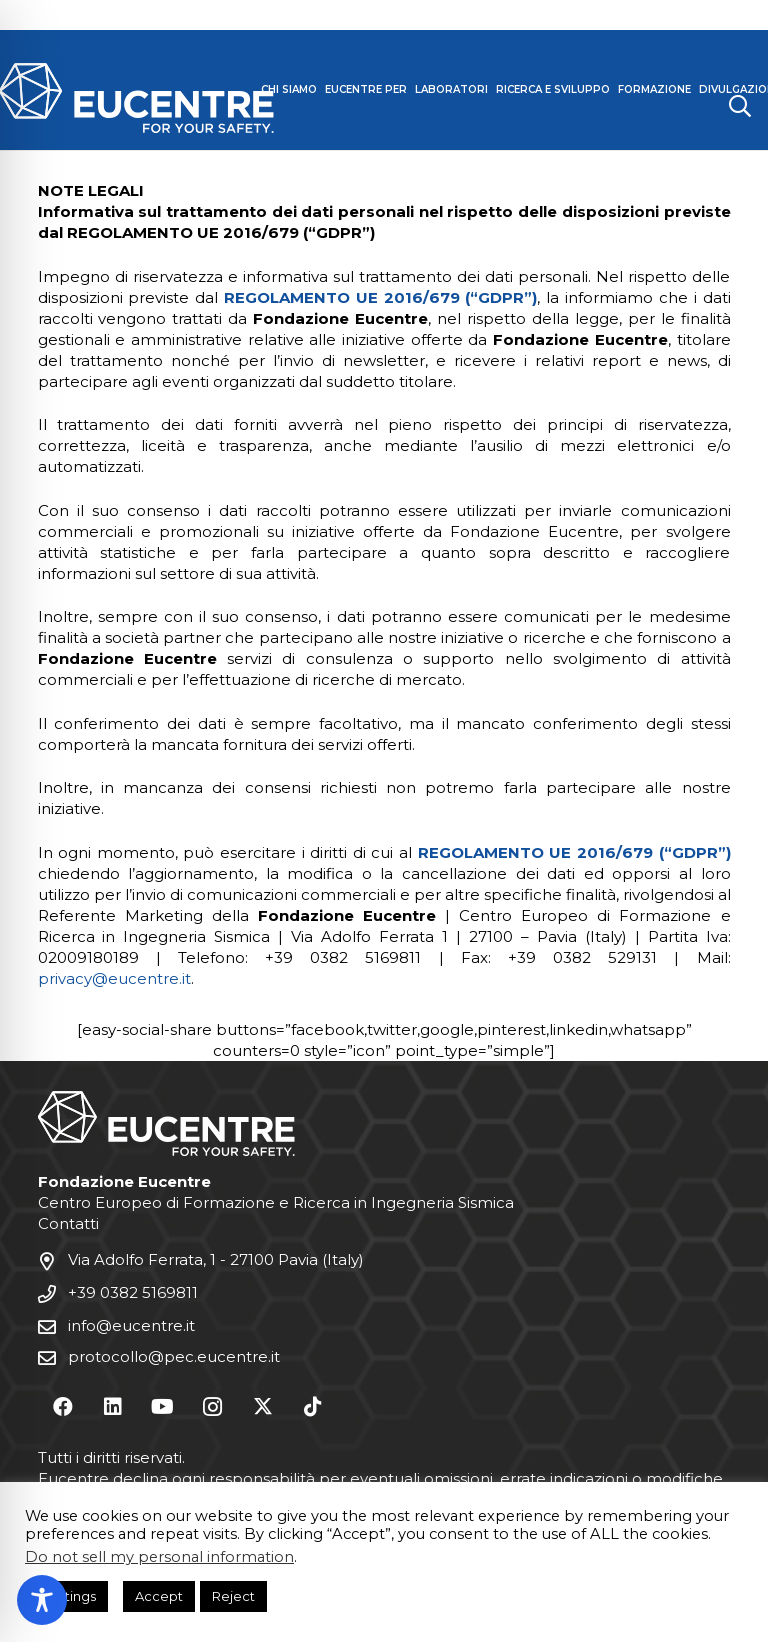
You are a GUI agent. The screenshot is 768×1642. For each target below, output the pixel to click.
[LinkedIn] (113, 1407)
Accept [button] (159, 1596)
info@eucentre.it (131, 1325)
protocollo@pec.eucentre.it (174, 1356)
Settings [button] (69, 1596)
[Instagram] (213, 1407)
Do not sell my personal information (159, 1557)
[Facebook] (63, 1407)
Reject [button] (233, 1596)
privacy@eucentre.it (114, 978)
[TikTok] (313, 1407)
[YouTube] (163, 1407)
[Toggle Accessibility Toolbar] (42, 1600)
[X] (263, 1407)
